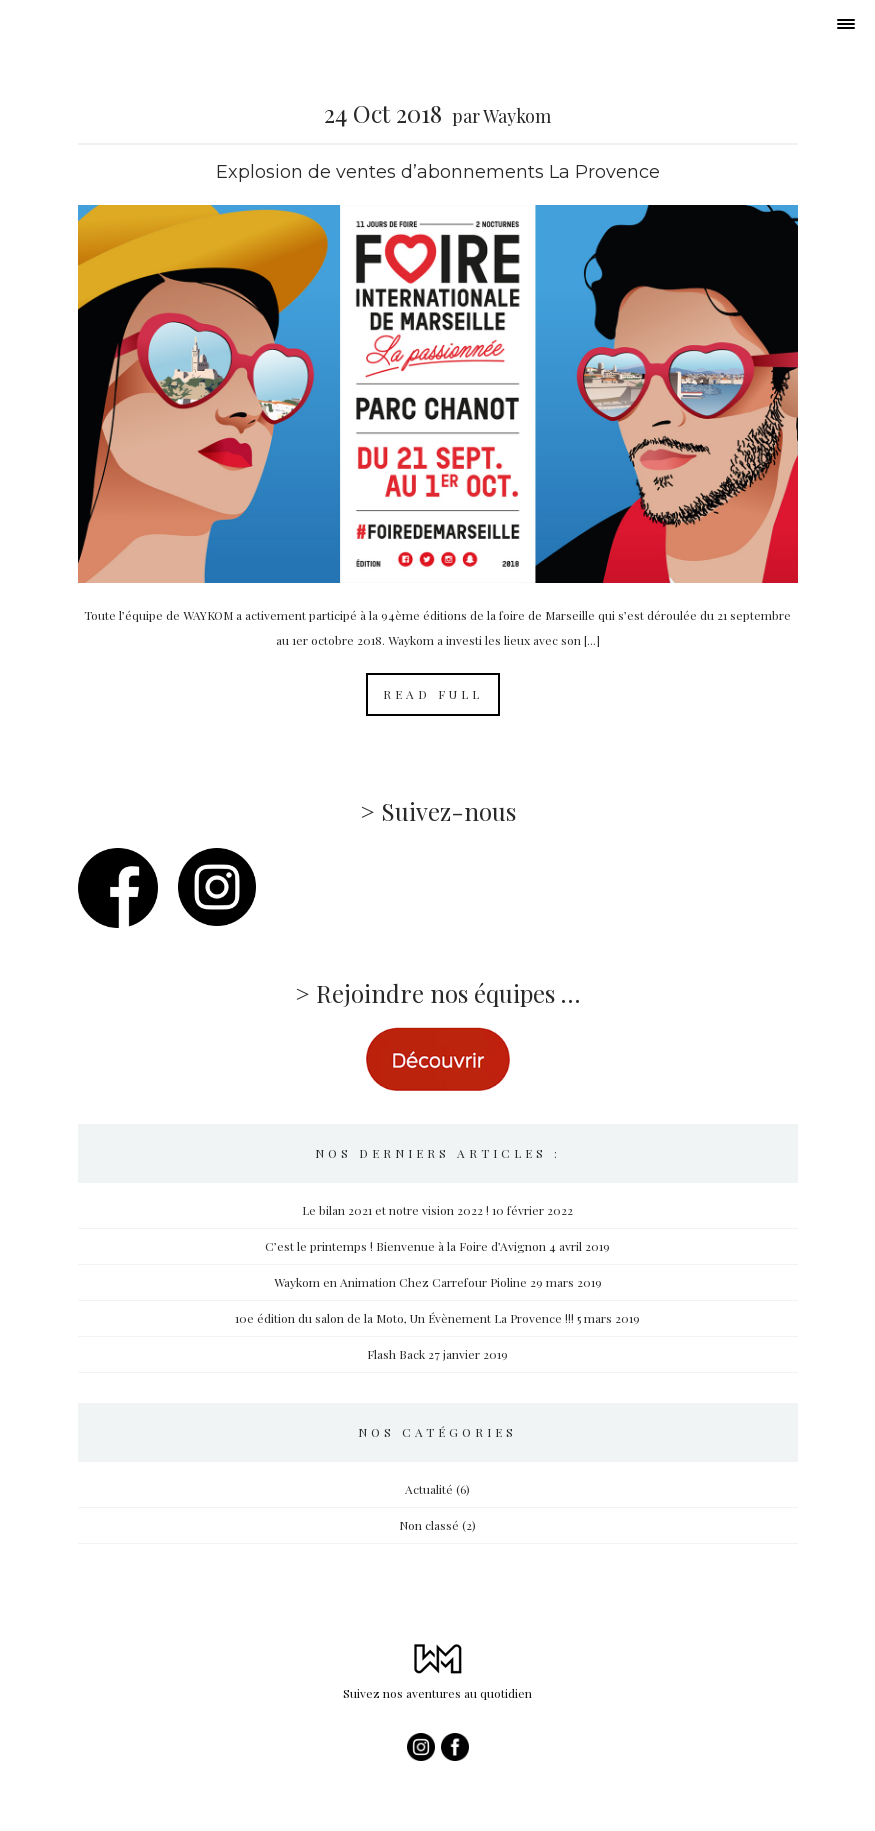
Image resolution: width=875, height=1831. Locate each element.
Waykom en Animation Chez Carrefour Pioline (400, 1282)
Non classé (429, 1525)
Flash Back (396, 1354)
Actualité (429, 1489)
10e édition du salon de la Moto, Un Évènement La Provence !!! (404, 1318)
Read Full (433, 694)
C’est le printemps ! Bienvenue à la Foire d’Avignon (405, 1246)
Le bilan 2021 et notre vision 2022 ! (395, 1210)
